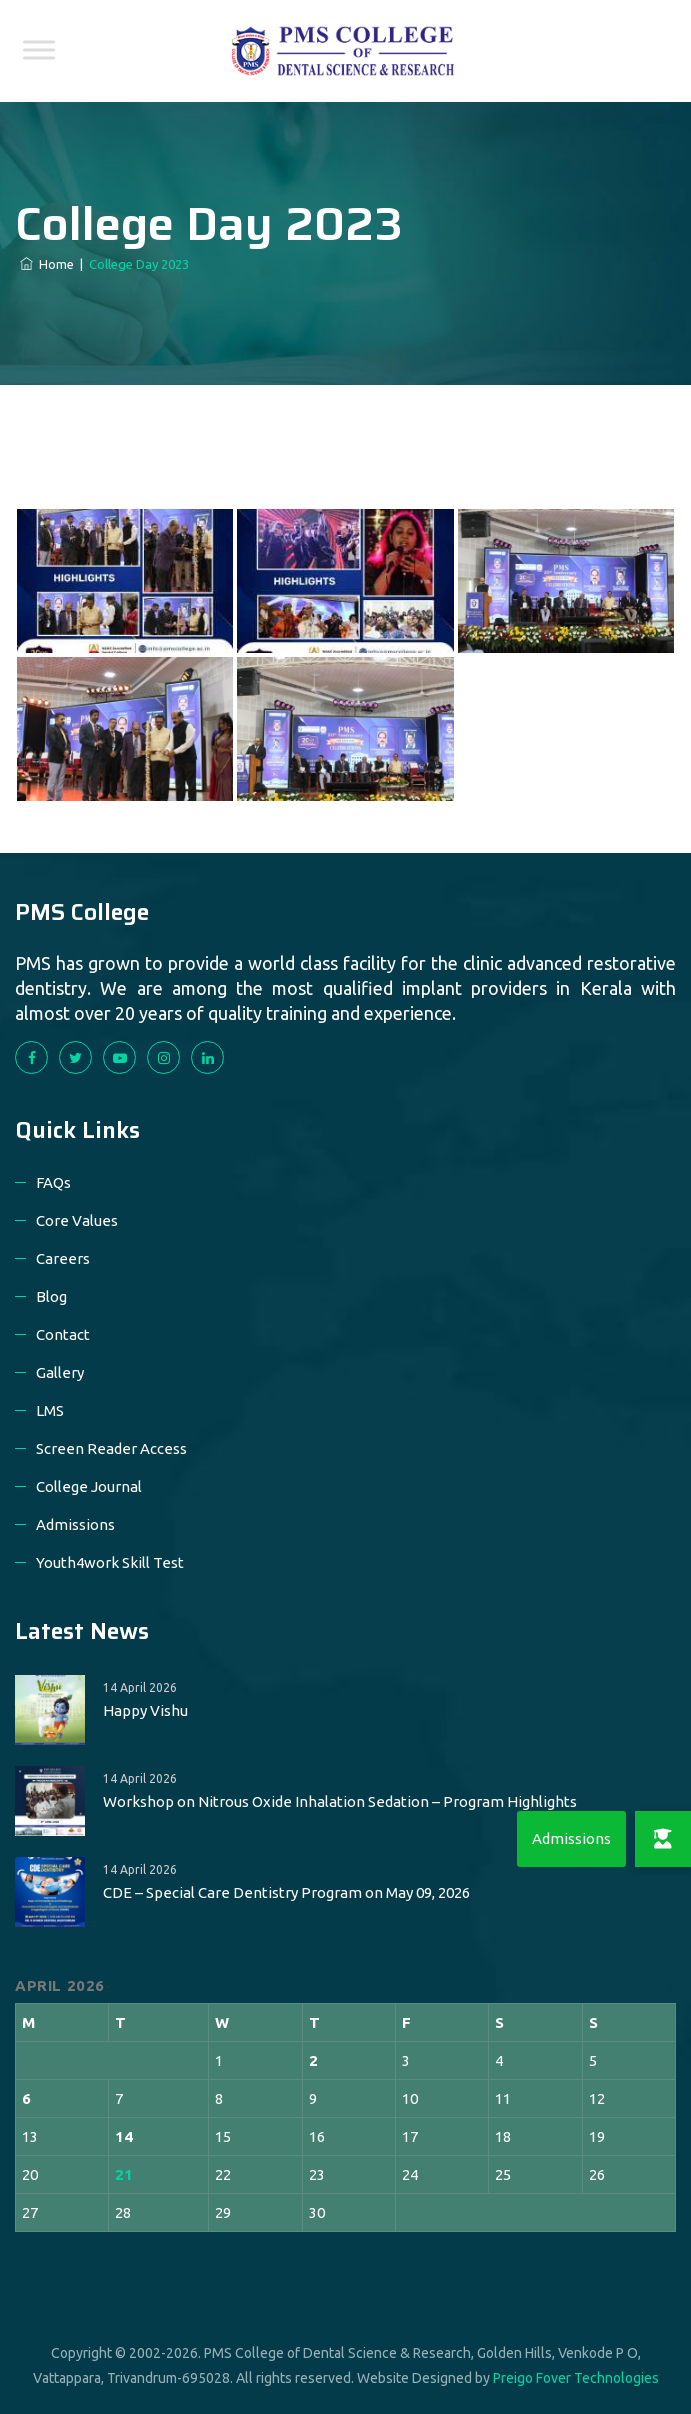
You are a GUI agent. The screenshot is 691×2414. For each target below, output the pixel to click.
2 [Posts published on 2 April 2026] (313, 2060)
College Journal (89, 1486)
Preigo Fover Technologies (576, 2378)
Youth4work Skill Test (110, 1562)
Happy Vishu (145, 1710)
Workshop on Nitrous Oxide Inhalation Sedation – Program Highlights (340, 1801)
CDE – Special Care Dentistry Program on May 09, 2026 (286, 1892)
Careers (63, 1258)
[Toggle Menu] (39, 49)
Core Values (77, 1220)
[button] (663, 1839)
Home (47, 264)
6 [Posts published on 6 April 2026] (26, 2098)
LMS (50, 1410)
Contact (63, 1334)
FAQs (53, 1182)
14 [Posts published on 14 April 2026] (124, 2136)
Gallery (60, 1372)
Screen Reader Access (111, 1448)
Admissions (75, 1524)
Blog (51, 1296)
